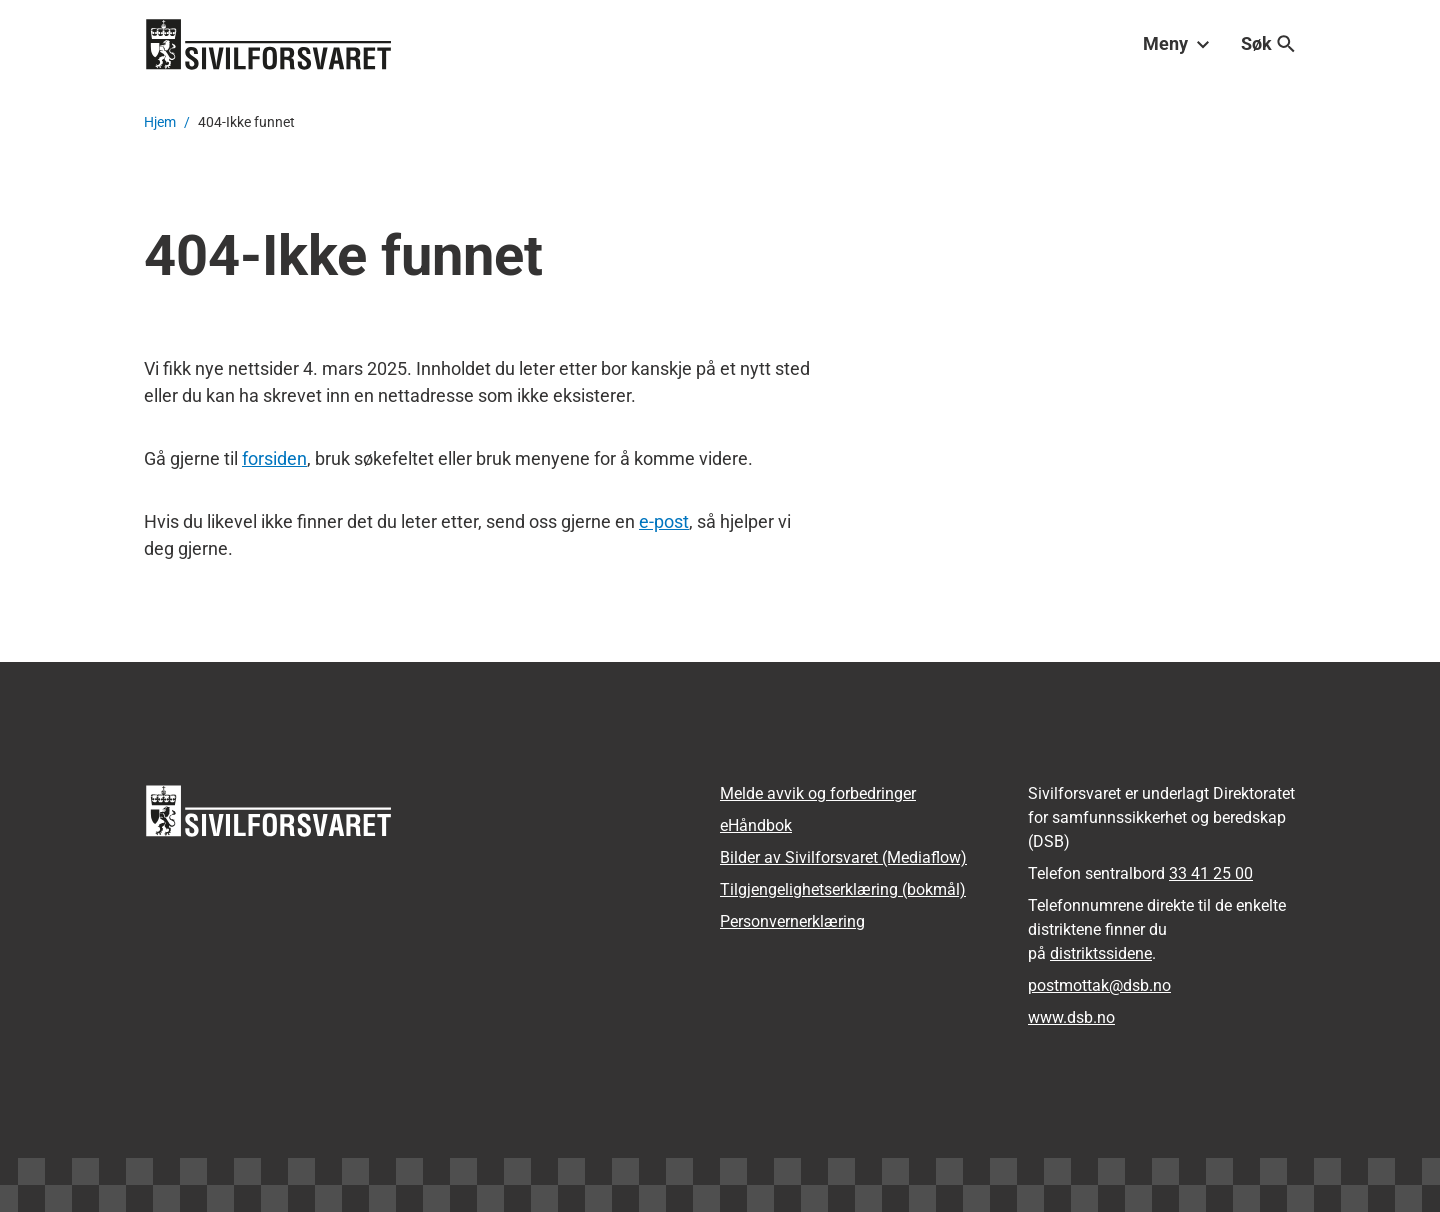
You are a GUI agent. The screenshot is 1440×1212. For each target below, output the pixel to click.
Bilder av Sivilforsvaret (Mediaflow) (843, 857)
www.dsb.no (1071, 1017)
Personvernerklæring (792, 921)
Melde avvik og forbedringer (818, 793)
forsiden (274, 458)
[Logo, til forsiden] (269, 44)
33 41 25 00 (1211, 873)
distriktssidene (1101, 953)
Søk (1268, 43)
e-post (664, 521)
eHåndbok (756, 825)
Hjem (160, 122)
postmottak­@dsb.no (1099, 985)
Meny (1176, 43)
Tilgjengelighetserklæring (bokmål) (843, 889)
